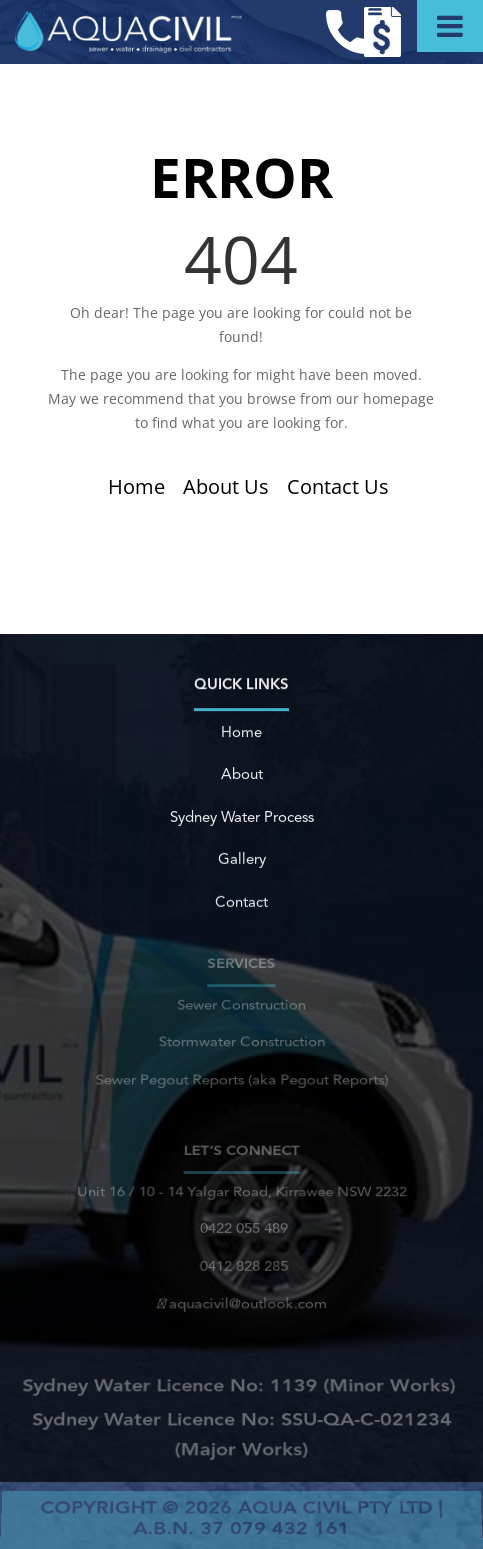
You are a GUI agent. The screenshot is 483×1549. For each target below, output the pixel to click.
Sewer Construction (241, 1008)
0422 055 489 (241, 1230)
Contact (241, 902)
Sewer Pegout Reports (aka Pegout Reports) (241, 1076)
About (242, 776)
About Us (226, 486)
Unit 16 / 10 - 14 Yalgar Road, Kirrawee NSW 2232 (241, 1197)
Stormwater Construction (241, 1042)
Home (136, 486)
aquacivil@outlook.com (242, 1299)
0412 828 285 (241, 1264)
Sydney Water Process (241, 818)
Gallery (241, 860)
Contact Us (338, 486)
